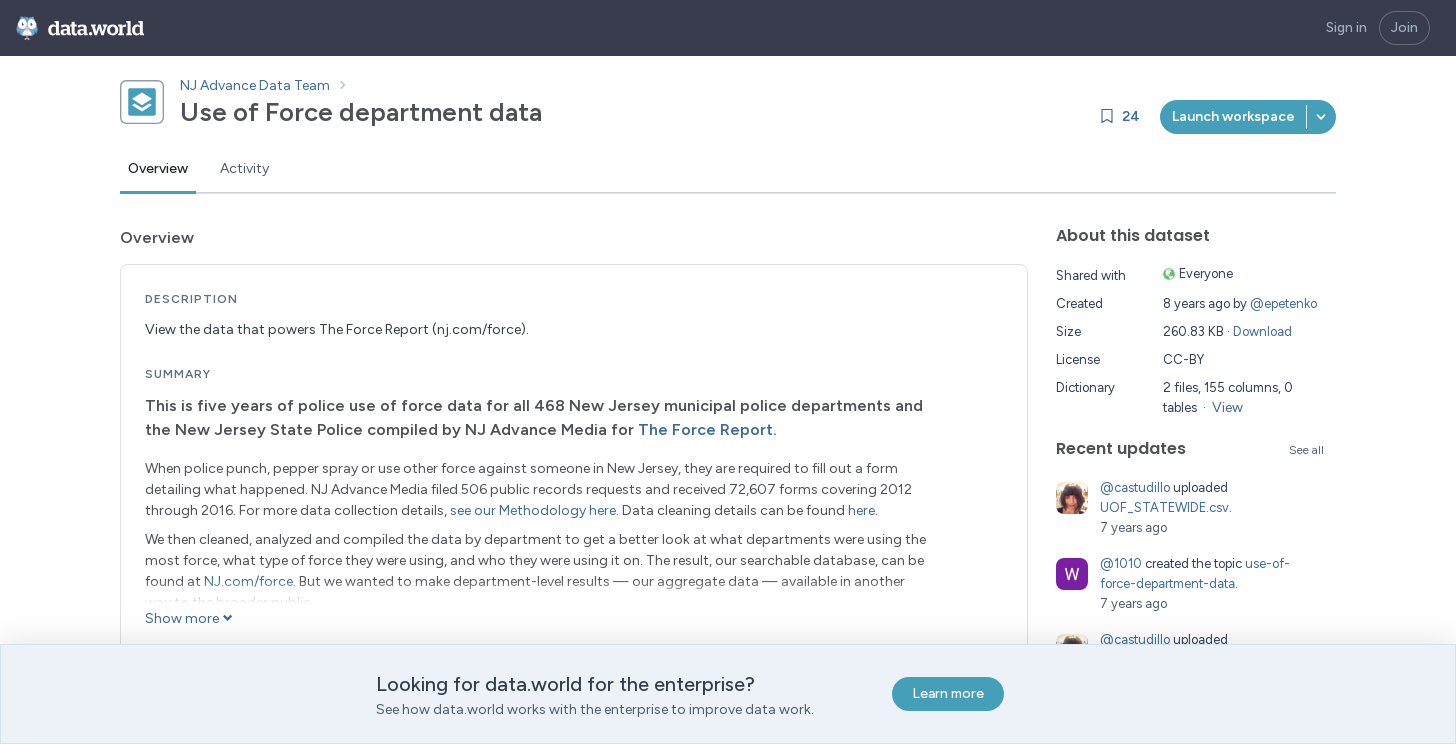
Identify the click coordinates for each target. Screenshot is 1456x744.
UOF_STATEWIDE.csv (1164, 507)
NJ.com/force (248, 581)
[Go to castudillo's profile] (1072, 498)
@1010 (1121, 563)
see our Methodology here (533, 510)
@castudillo (1135, 487)
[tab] (158, 170)
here (861, 510)
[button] (1321, 117)
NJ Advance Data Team (255, 85)
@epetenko (1283, 303)
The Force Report (705, 429)
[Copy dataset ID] (560, 112)
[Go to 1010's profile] (1072, 574)
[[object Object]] (1233, 117)
